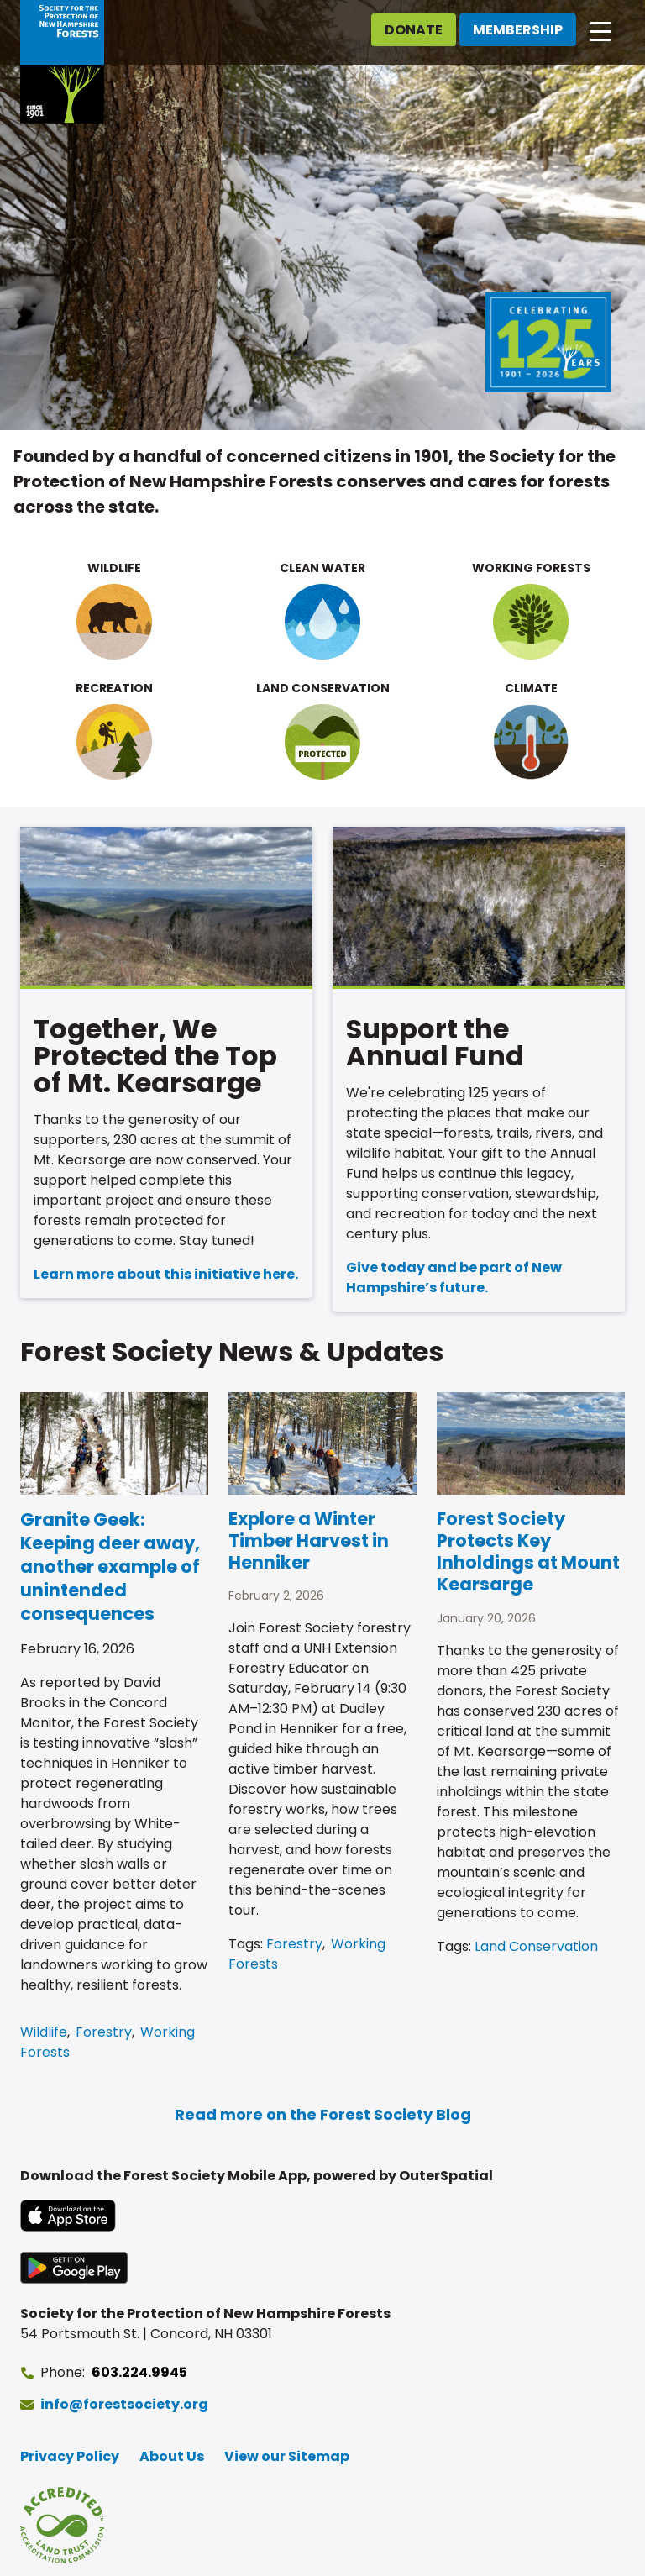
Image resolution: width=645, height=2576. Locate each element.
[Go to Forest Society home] (62, 62)
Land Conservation (536, 1946)
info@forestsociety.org (124, 2404)
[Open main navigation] (600, 30)
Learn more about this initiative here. (166, 1274)
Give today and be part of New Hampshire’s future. (454, 1277)
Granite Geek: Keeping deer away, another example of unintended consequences (110, 1566)
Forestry (104, 2032)
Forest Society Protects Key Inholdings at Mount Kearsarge (528, 1551)
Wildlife (43, 2032)
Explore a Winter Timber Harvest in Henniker (308, 1540)
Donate (414, 29)
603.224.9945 (139, 2372)
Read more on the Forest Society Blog (323, 2114)
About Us (171, 2456)
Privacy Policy (69, 2456)
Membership (518, 29)
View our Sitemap (286, 2456)
